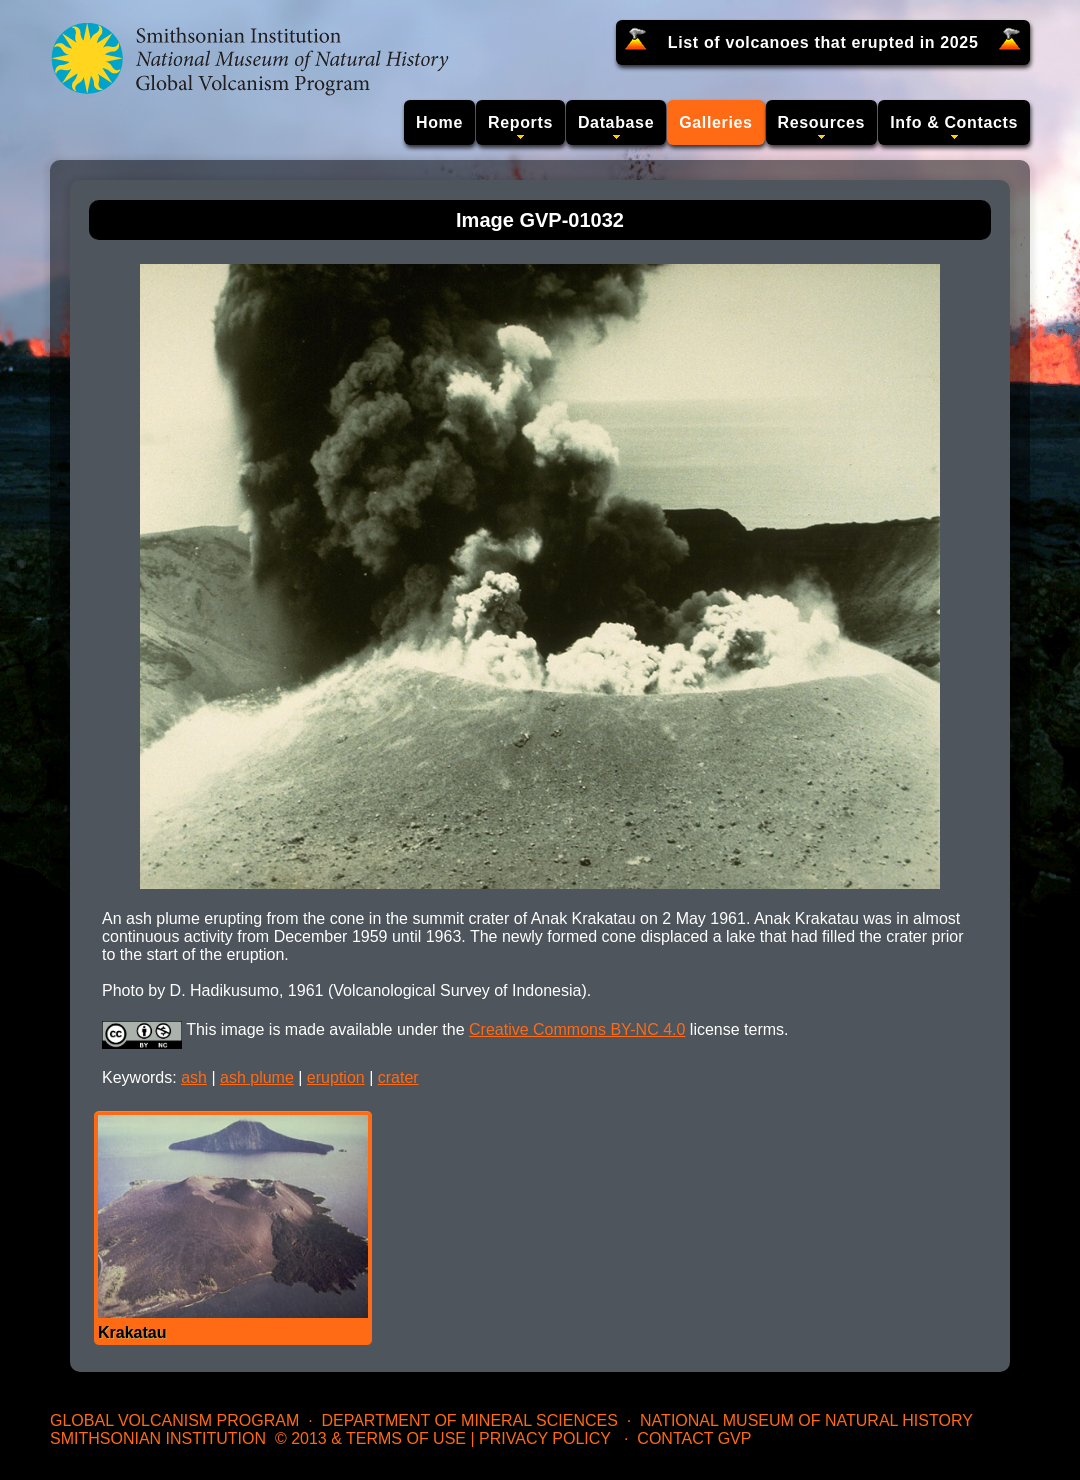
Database (616, 122)
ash (194, 1077)
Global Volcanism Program (174, 1420)
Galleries (715, 122)
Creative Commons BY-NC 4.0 (577, 1029)
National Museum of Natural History (806, 1420)
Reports (520, 122)
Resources (822, 122)
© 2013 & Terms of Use (370, 1438)
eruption (336, 1077)
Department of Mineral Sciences (469, 1420)
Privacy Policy (545, 1438)
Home (439, 122)
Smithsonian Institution (158, 1438)
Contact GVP (694, 1438)
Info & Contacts (954, 122)
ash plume (257, 1077)
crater (398, 1077)
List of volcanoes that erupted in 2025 (823, 42)
